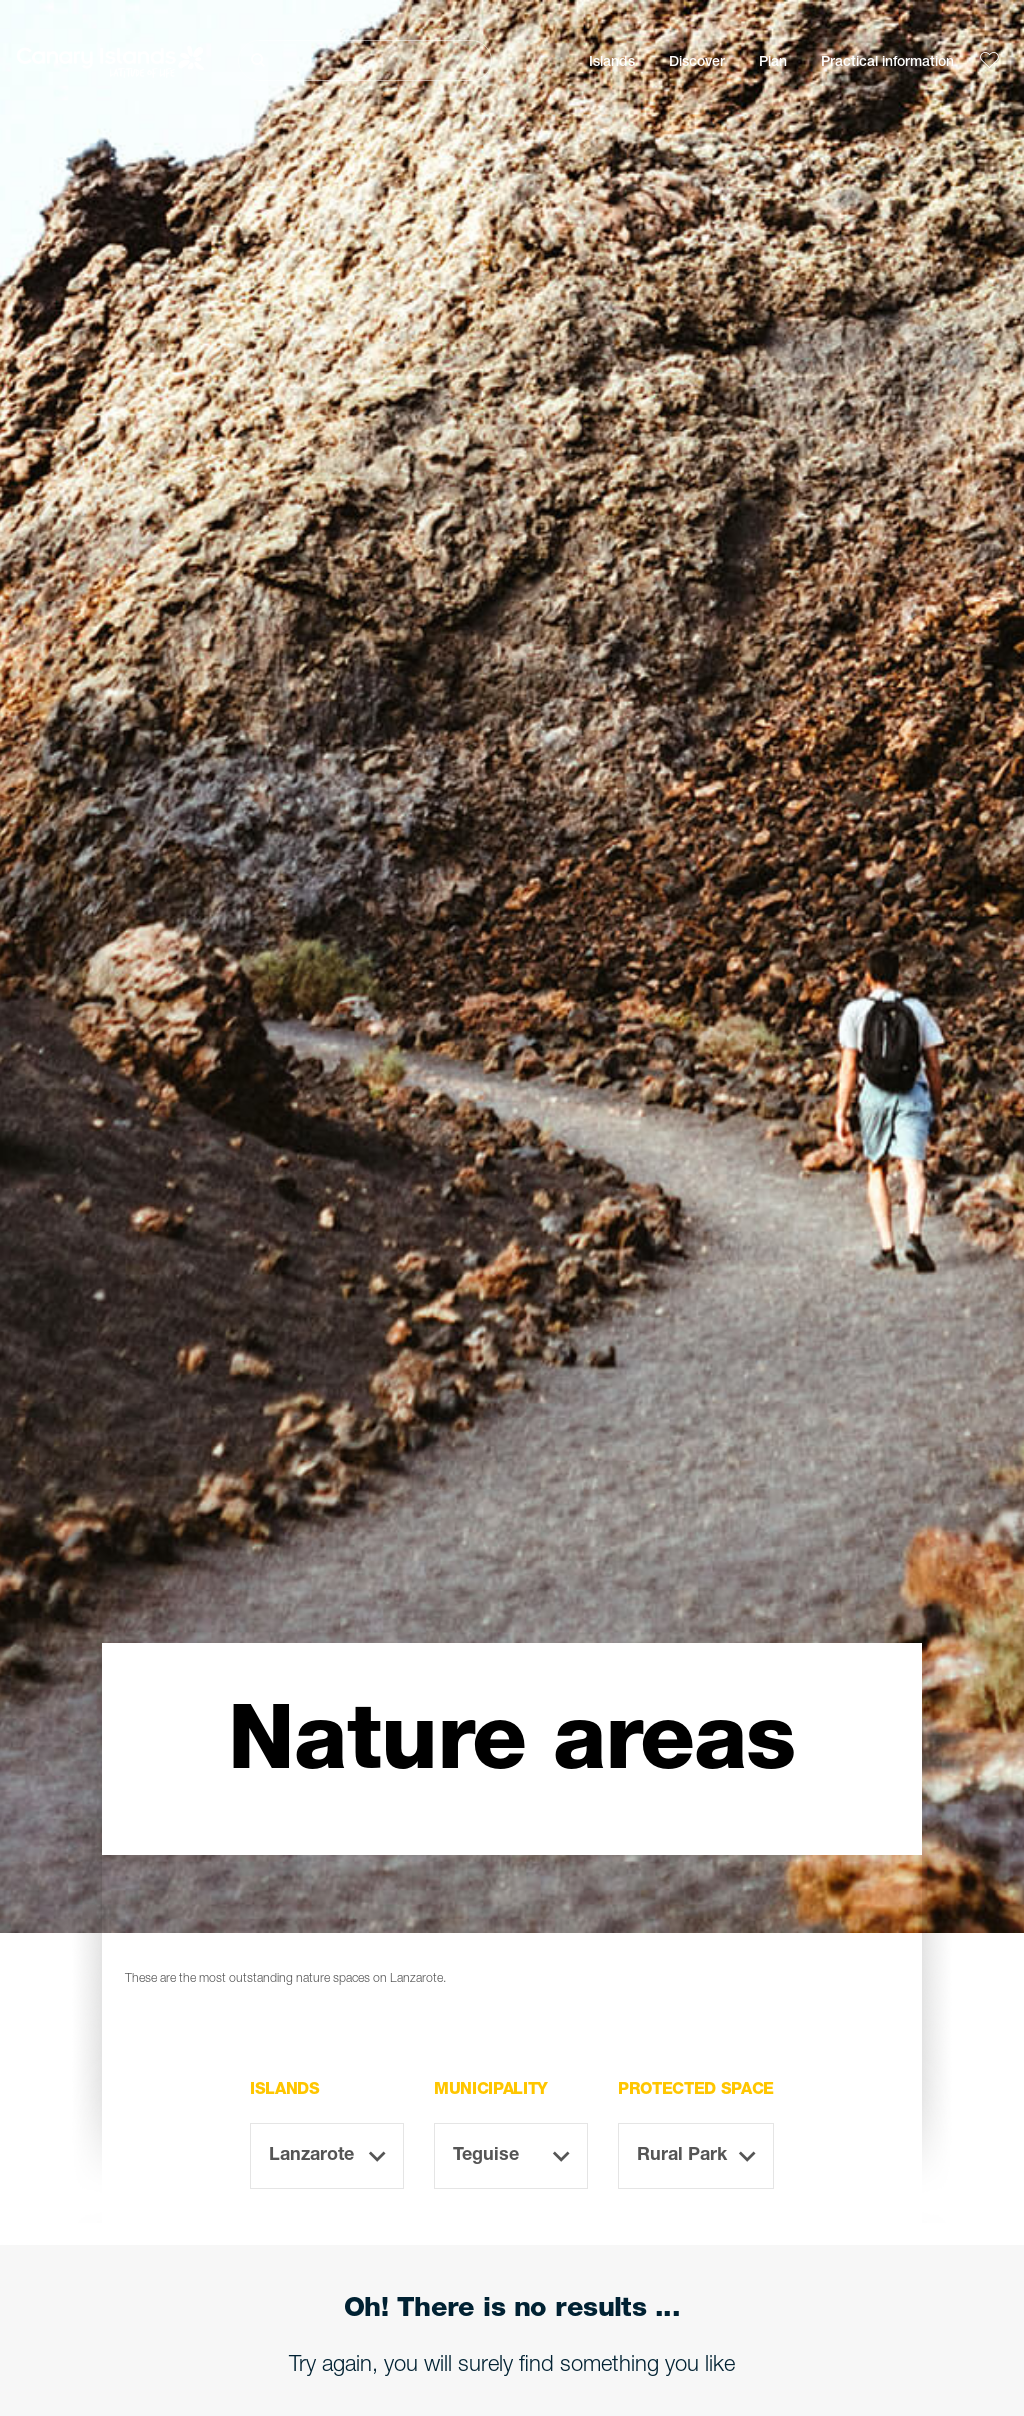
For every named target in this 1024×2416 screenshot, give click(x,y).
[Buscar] (365, 60)
